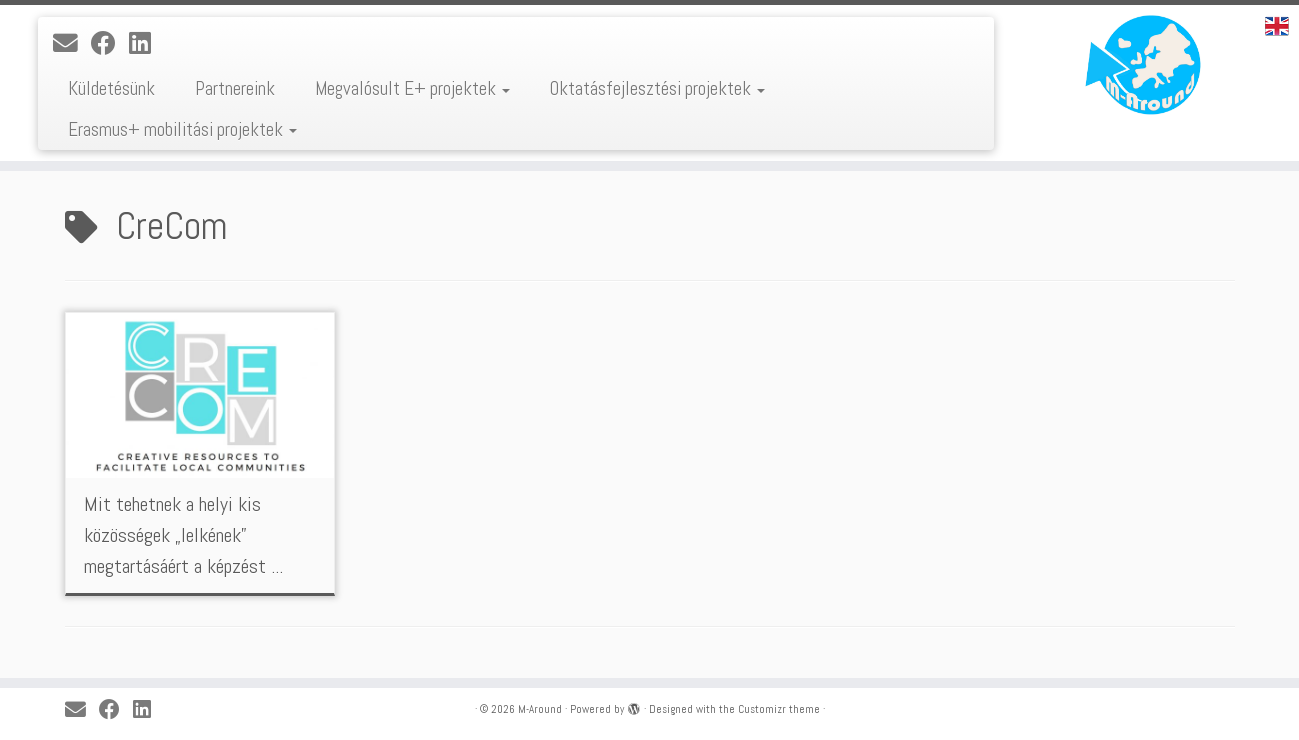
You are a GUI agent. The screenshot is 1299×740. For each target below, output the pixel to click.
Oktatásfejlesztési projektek (657, 88)
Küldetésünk (111, 88)
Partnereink (235, 88)
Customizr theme (779, 709)
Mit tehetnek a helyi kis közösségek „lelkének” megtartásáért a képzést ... (183, 535)
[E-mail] (72, 43)
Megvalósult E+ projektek (412, 88)
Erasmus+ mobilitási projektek (182, 129)
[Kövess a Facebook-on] (110, 43)
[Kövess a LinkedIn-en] (146, 43)
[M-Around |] (1149, 65)
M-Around (540, 709)
